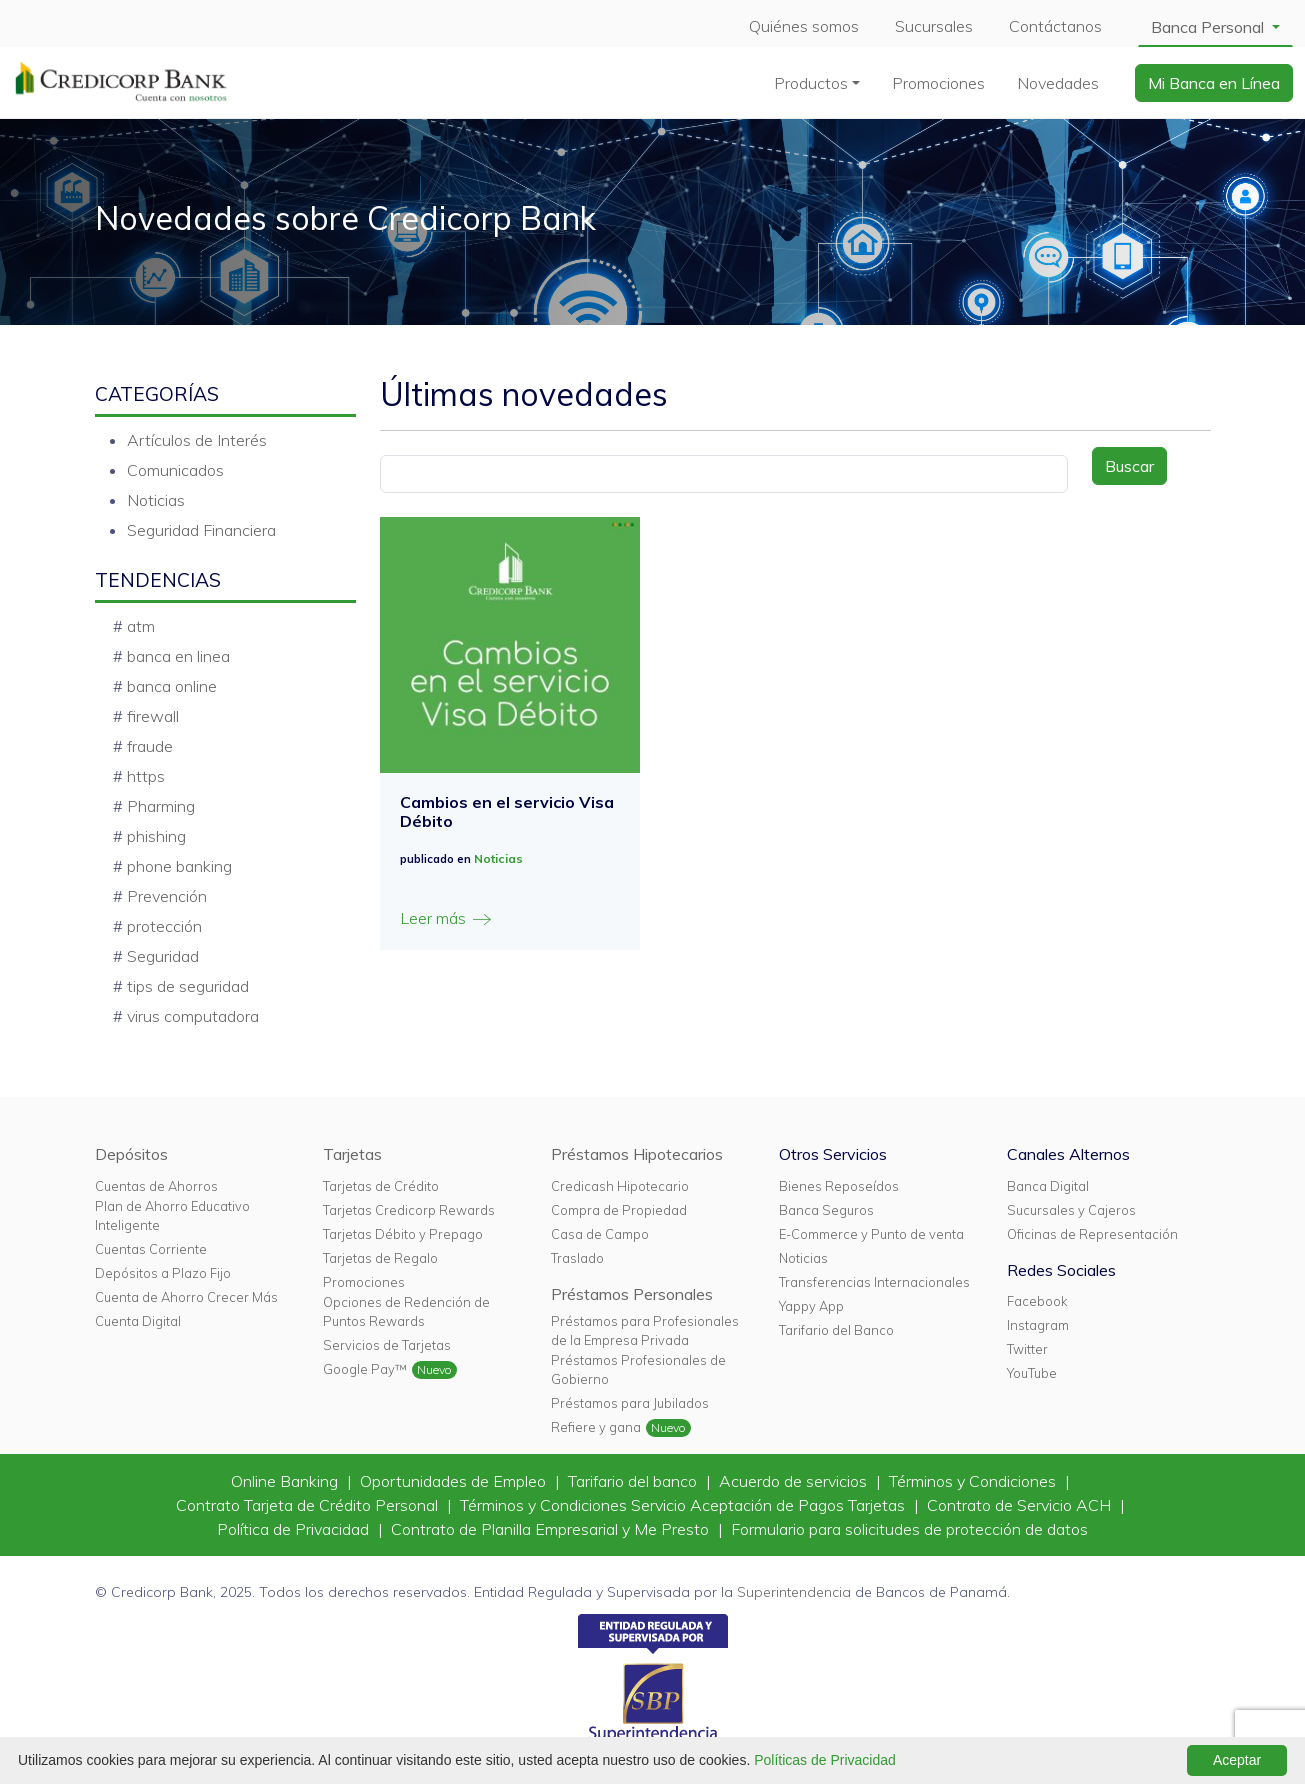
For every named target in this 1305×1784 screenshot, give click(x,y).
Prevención (167, 896)
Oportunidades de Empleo (455, 1481)
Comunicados (175, 470)
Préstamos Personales (632, 1294)
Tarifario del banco (634, 1481)
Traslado (577, 1258)
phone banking (179, 866)
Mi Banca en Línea (1214, 83)
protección (164, 926)
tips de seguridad (188, 986)
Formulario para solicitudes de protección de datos (909, 1529)
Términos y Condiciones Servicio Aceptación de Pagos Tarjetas (684, 1505)
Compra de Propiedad (619, 1210)
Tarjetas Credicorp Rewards (409, 1210)
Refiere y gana (596, 1427)
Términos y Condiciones (974, 1481)
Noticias (156, 500)
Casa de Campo (600, 1234)
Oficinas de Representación (1092, 1234)
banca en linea (178, 656)
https (146, 776)
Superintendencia (794, 1592)
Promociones (938, 83)
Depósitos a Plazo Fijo (163, 1273)
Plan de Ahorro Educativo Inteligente (172, 1215)
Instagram (1038, 1325)
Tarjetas (352, 1154)
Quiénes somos (804, 26)
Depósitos (131, 1154)
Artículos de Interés (197, 440)
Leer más (447, 918)
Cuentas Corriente (151, 1249)
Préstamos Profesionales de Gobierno (638, 1369)
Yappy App (811, 1306)
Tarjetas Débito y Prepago (403, 1234)
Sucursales (934, 26)
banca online (172, 686)
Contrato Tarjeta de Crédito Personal (309, 1505)
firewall (153, 716)
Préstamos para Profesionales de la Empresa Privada (645, 1330)
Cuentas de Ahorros (156, 1186)
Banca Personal (1209, 27)
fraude (150, 746)
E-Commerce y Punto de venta (871, 1234)
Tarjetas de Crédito (381, 1186)
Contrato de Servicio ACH (1021, 1505)
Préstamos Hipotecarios (637, 1154)
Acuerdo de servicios (795, 1481)
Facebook (1037, 1301)
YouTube (1032, 1373)
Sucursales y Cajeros (1071, 1210)
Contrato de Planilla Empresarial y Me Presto (552, 1529)
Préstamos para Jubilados (630, 1403)
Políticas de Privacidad (825, 1760)
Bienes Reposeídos (839, 1186)
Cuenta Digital (138, 1321)
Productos (811, 83)
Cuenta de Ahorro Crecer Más (186, 1297)
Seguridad (163, 956)
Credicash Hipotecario (620, 1186)
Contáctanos (1055, 26)
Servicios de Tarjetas (387, 1345)
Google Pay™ (365, 1369)
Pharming (161, 806)
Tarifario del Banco (836, 1330)
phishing (156, 836)
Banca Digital (1048, 1186)
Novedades (1058, 83)
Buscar (1129, 466)
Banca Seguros (826, 1210)
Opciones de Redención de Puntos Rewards (406, 1311)
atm (141, 626)
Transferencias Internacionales (874, 1282)
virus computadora (193, 1016)
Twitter (1027, 1349)
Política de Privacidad (295, 1529)
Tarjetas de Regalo (380, 1258)
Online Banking (286, 1481)
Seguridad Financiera (201, 530)
